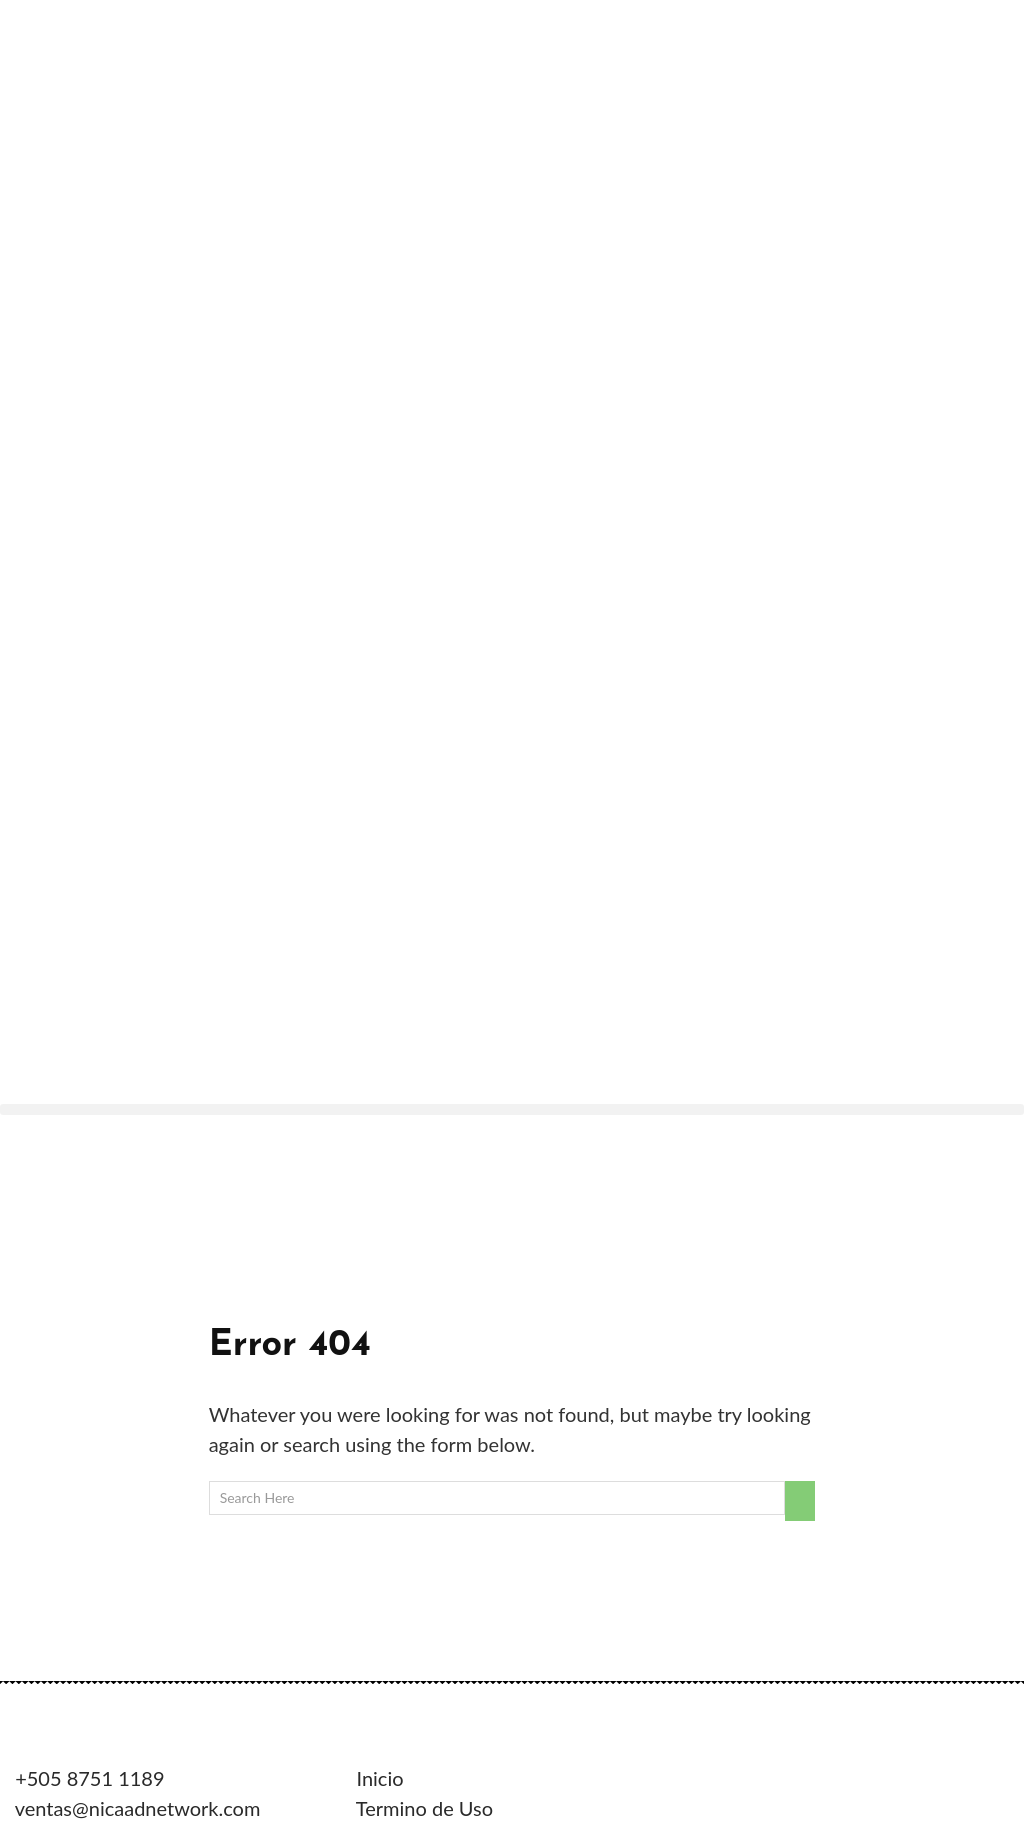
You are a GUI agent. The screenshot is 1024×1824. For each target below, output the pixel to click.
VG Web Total (283, 1514)
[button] (512, 371)
